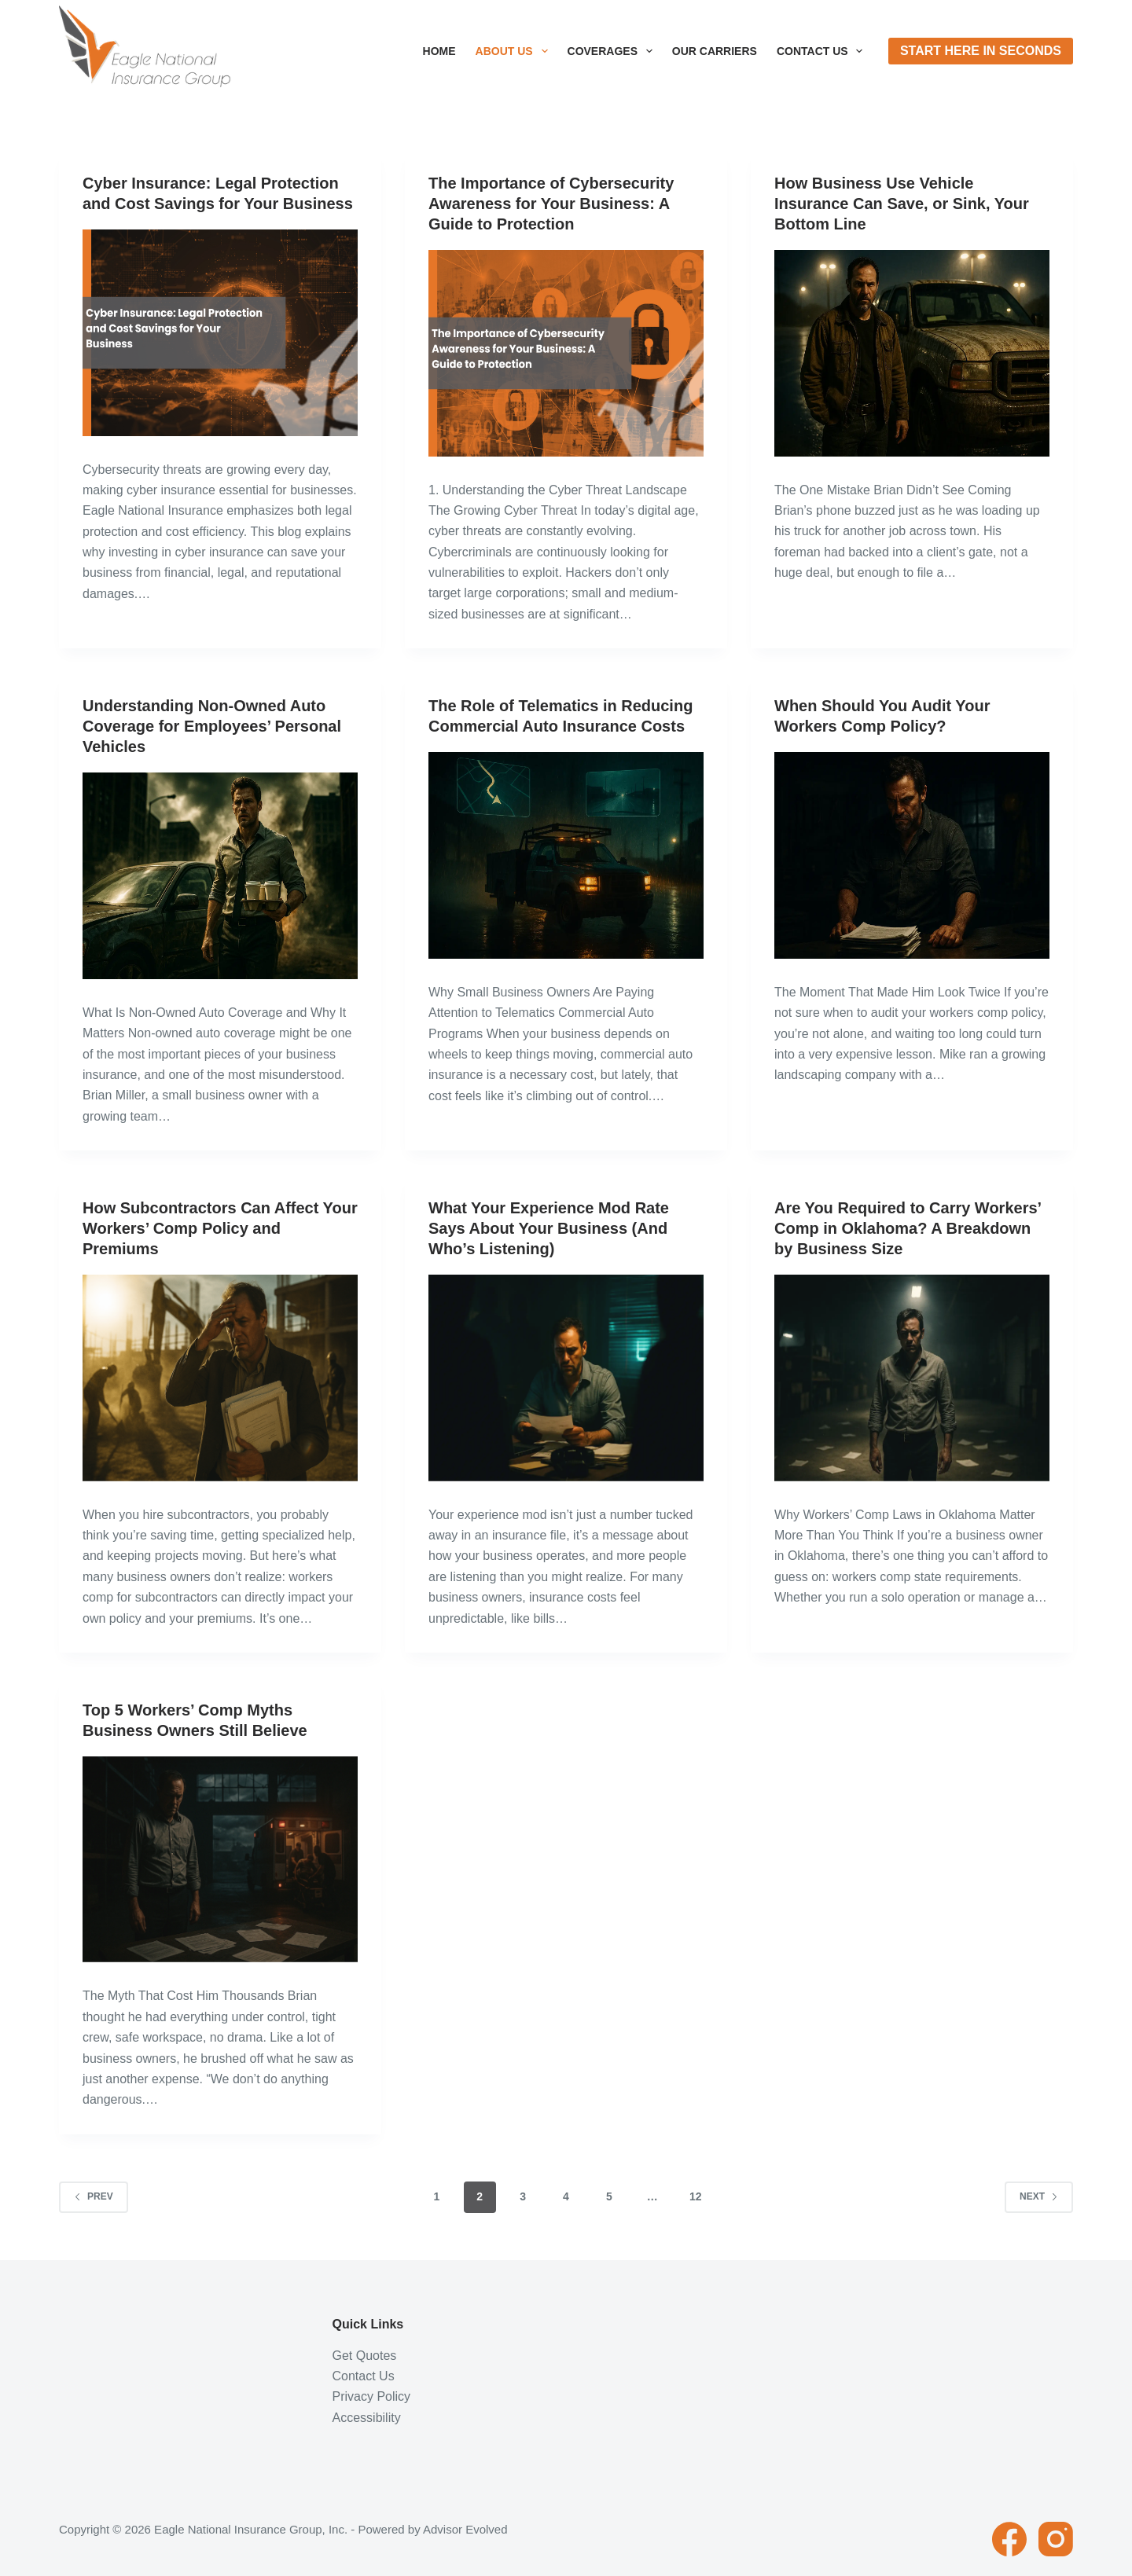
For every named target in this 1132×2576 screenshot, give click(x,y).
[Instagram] (1055, 2539)
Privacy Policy (372, 2396)
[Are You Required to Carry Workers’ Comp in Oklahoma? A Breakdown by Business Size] (911, 1378)
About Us (515, 51)
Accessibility (367, 2417)
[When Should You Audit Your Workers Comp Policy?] (911, 855)
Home (439, 51)
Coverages (613, 51)
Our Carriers (714, 51)
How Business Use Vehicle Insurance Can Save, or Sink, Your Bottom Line (901, 203)
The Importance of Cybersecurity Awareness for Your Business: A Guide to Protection (551, 203)
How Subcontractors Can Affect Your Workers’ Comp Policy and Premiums (220, 1228)
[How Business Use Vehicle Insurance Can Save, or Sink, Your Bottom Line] (911, 353)
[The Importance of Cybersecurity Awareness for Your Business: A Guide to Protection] (566, 353)
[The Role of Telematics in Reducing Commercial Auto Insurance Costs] (566, 855)
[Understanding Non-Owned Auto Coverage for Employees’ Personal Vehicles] (220, 875)
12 (695, 2196)
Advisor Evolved (465, 2529)
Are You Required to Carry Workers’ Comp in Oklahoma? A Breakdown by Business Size (907, 1228)
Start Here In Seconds (980, 50)
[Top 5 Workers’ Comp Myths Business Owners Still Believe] (220, 1859)
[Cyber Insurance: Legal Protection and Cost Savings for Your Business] (220, 332)
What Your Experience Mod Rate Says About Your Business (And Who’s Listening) (548, 1228)
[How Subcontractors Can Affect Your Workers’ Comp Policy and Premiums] (220, 1378)
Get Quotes (365, 2355)
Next (1039, 2196)
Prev (93, 2196)
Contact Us (823, 51)
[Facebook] (1009, 2539)
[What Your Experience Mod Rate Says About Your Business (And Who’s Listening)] (566, 1378)
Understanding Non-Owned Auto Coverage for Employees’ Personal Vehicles (212, 726)
